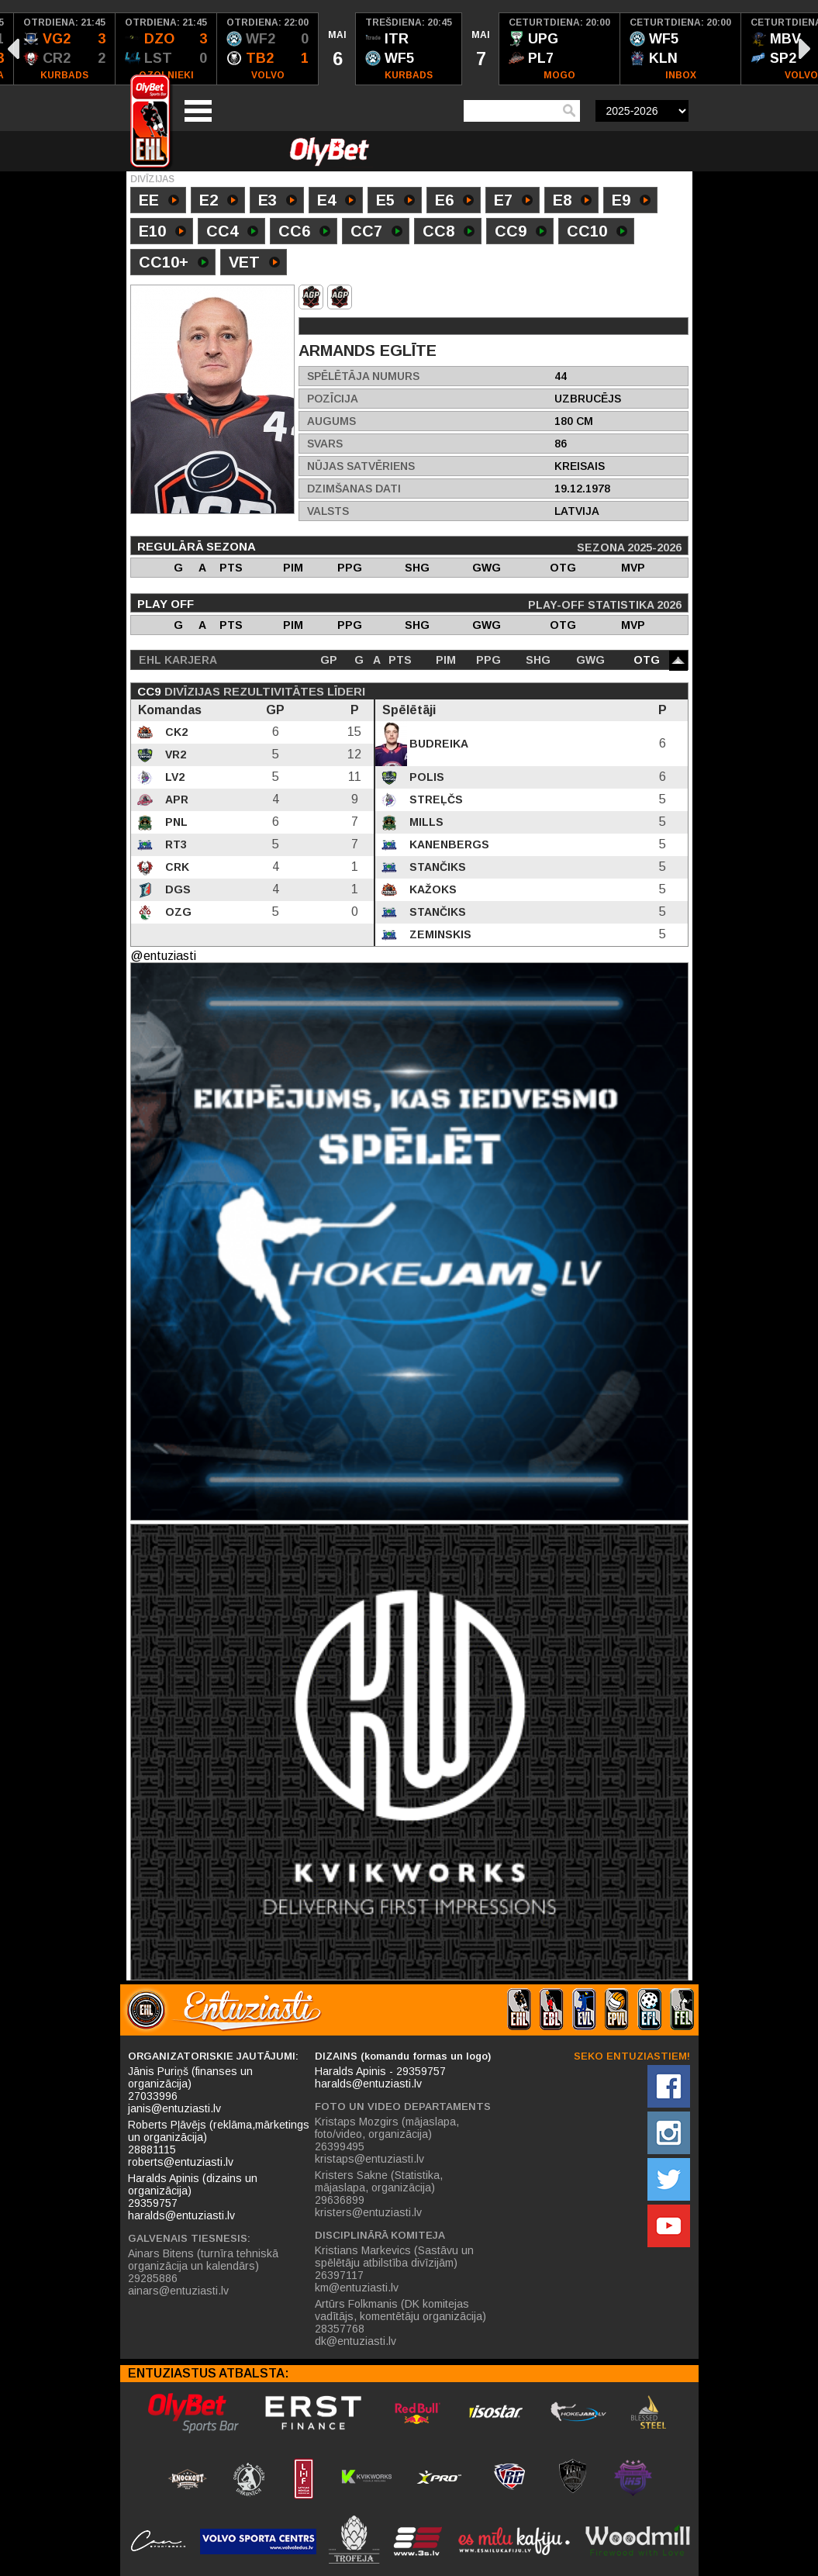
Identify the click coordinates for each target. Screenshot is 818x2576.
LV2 (173, 777)
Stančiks (436, 867)
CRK (175, 867)
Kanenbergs (447, 844)
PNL (175, 822)
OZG (177, 912)
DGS (176, 889)
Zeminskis (438, 934)
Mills (425, 822)
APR (175, 799)
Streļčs (434, 799)
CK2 (175, 732)
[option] (65, 48)
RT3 (174, 844)
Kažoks (431, 889)
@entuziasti (163, 955)
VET (254, 264)
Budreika (437, 743)
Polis (425, 777)
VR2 (174, 754)
